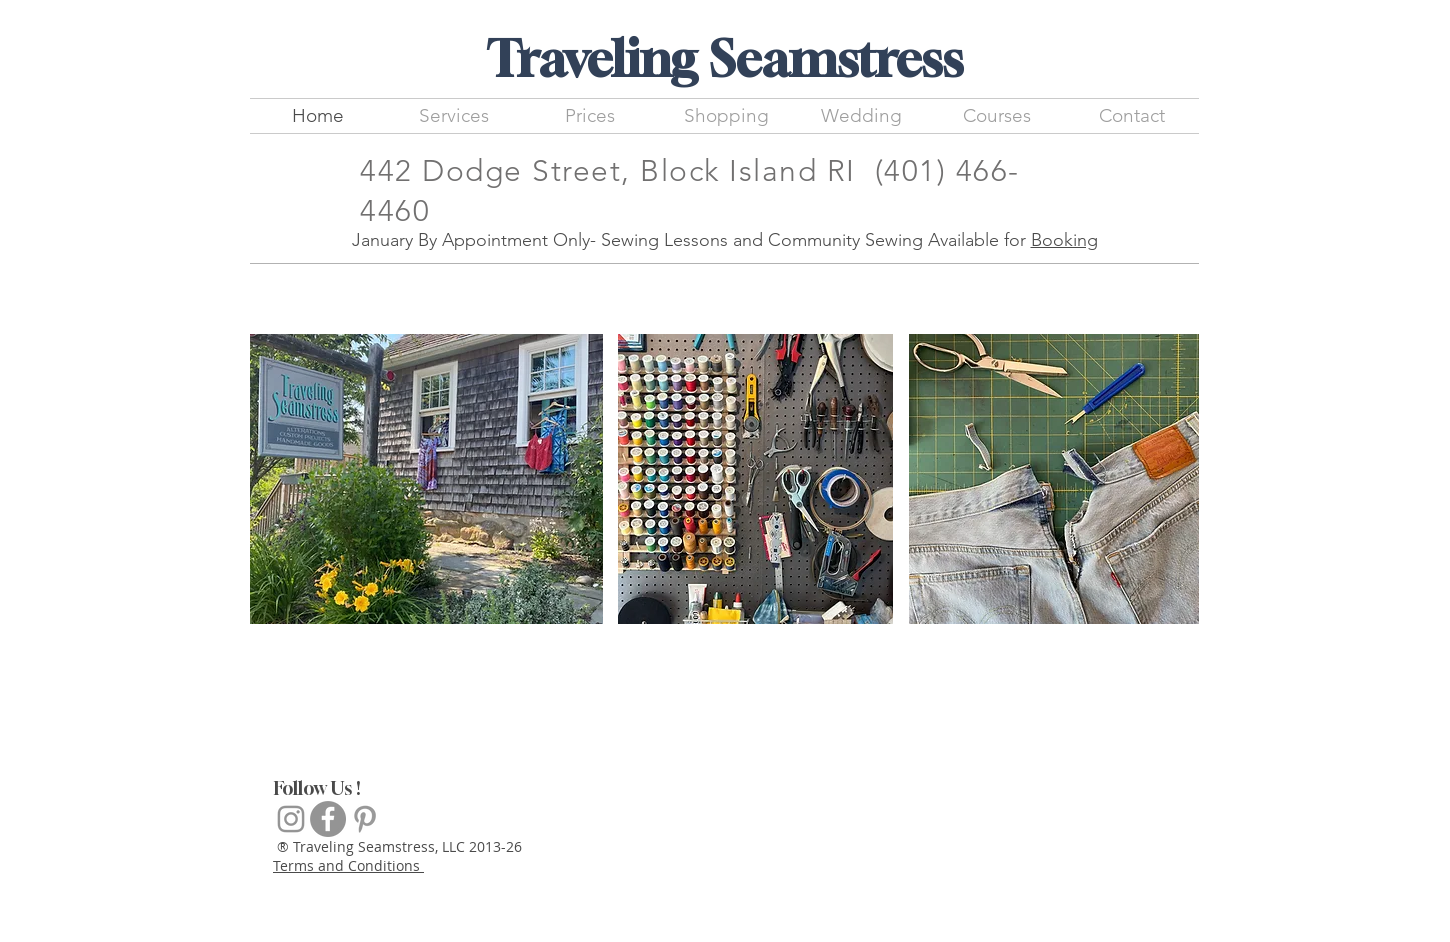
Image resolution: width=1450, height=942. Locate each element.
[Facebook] (328, 819)
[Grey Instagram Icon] (291, 819)
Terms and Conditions (348, 865)
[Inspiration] (365, 819)
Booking (1064, 240)
